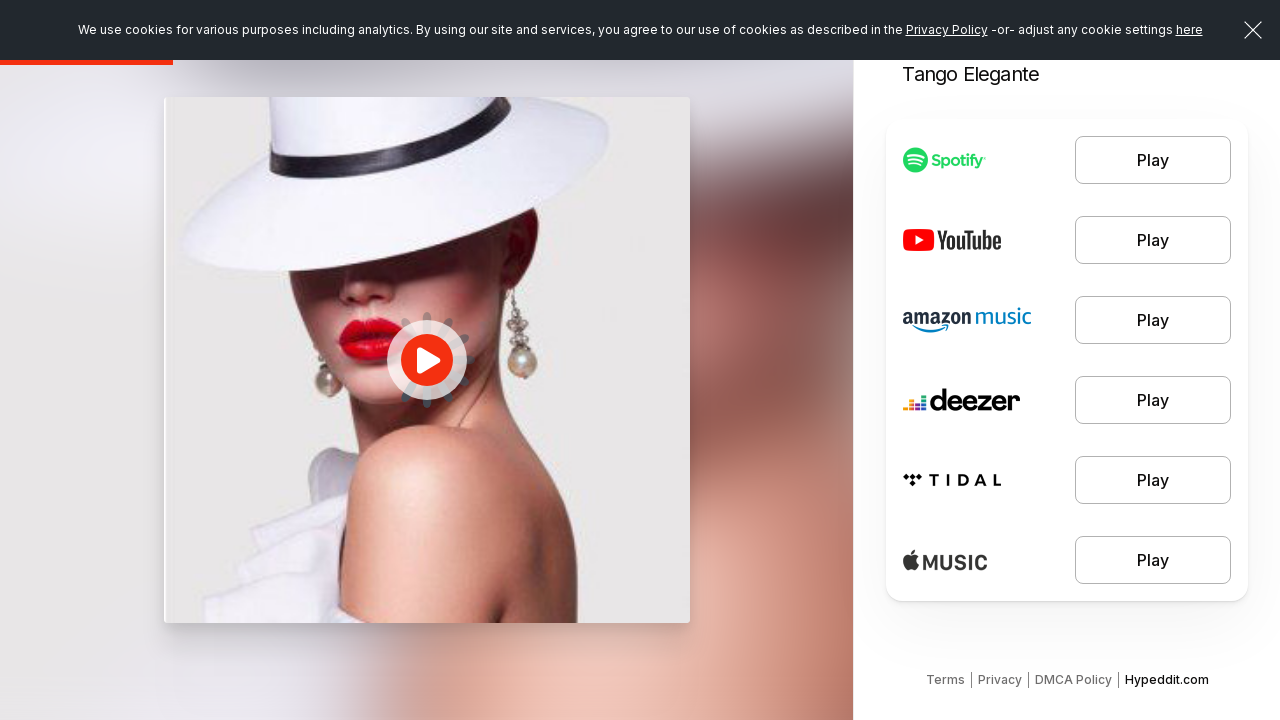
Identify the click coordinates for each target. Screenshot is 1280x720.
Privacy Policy (947, 29)
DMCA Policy (1073, 679)
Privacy (1000, 679)
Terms (945, 679)
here (1189, 29)
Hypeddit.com (1167, 679)
